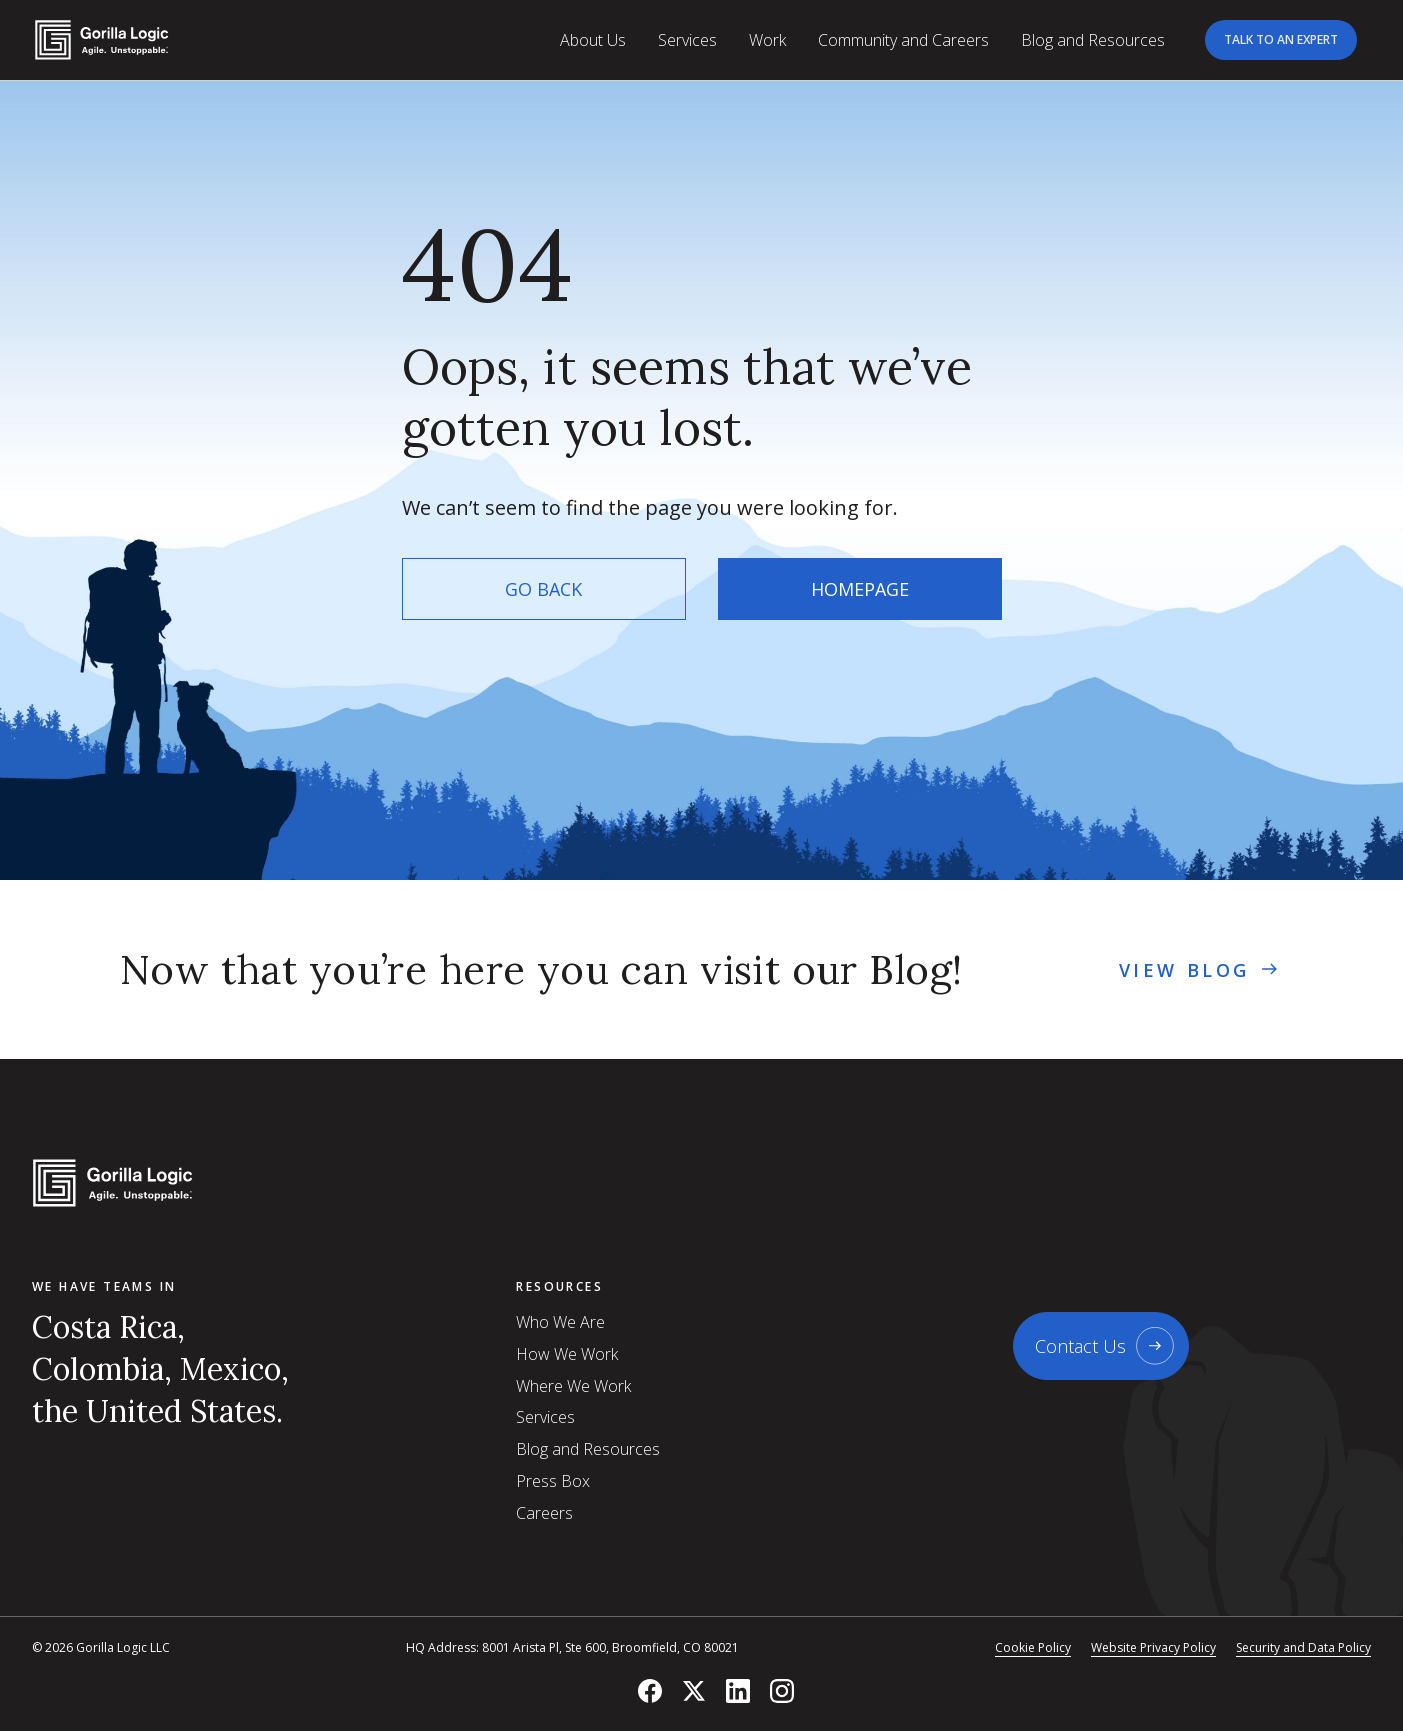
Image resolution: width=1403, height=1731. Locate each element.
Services (545, 1417)
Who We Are (560, 1322)
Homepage (860, 589)
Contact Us (1080, 1346)
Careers (544, 1513)
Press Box (553, 1481)
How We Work (567, 1354)
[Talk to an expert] (1281, 40)
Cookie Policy (1033, 1647)
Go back (543, 589)
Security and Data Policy (1303, 1647)
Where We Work (573, 1386)
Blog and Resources (588, 1449)
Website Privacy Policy (1153, 1647)
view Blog (1200, 970)
